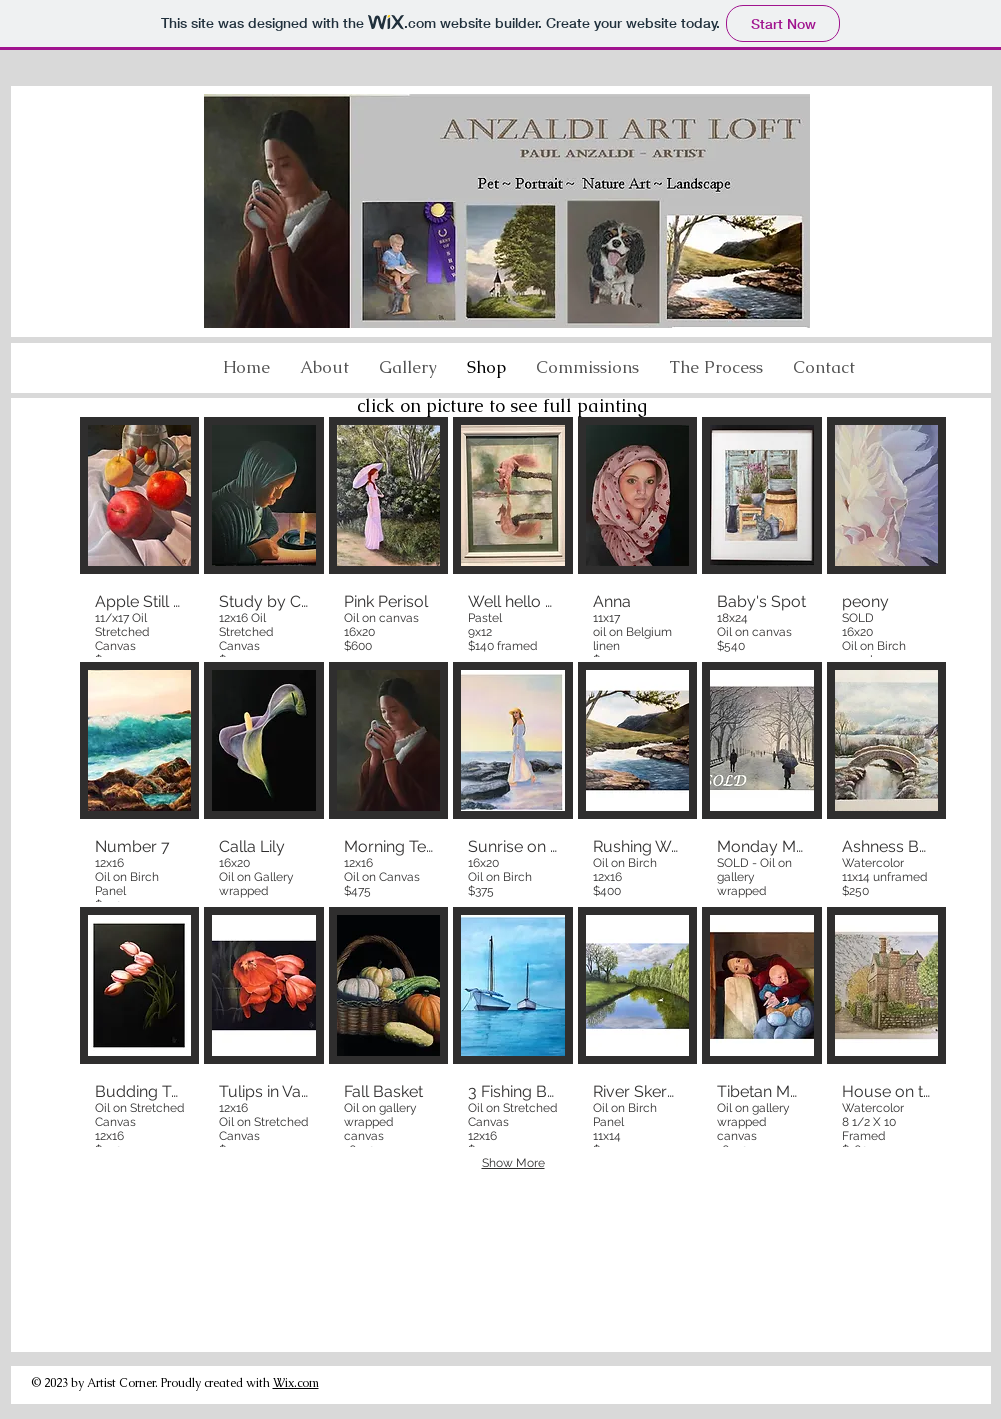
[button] (716, 367)
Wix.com (296, 1383)
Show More (513, 1163)
